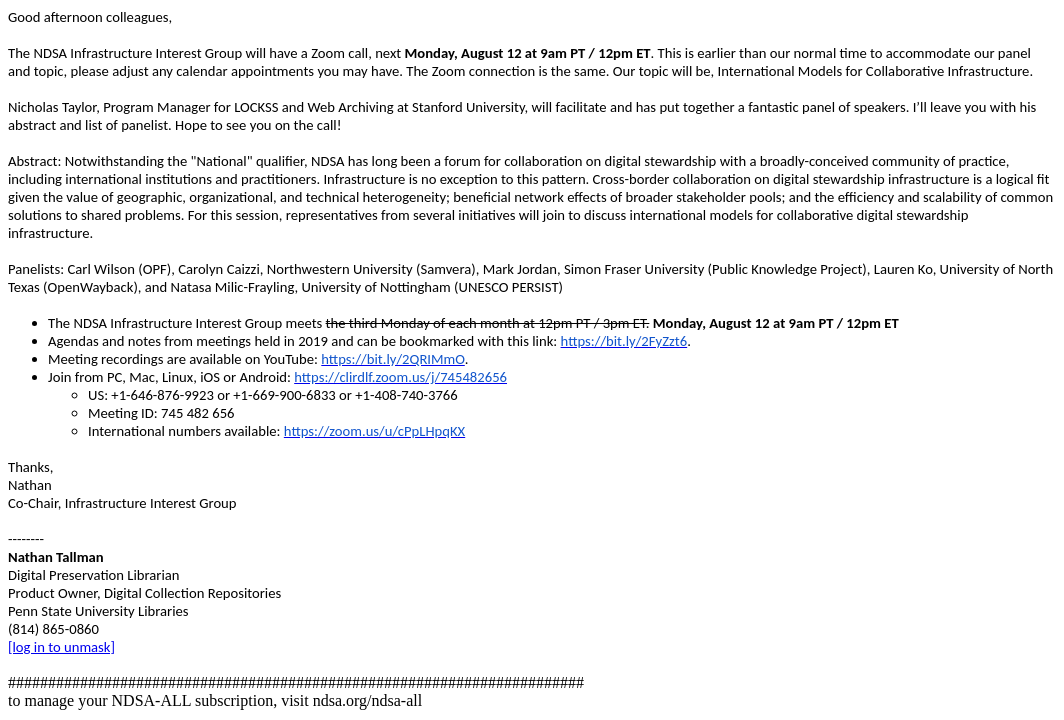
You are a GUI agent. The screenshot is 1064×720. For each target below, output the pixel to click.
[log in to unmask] (61, 647)
